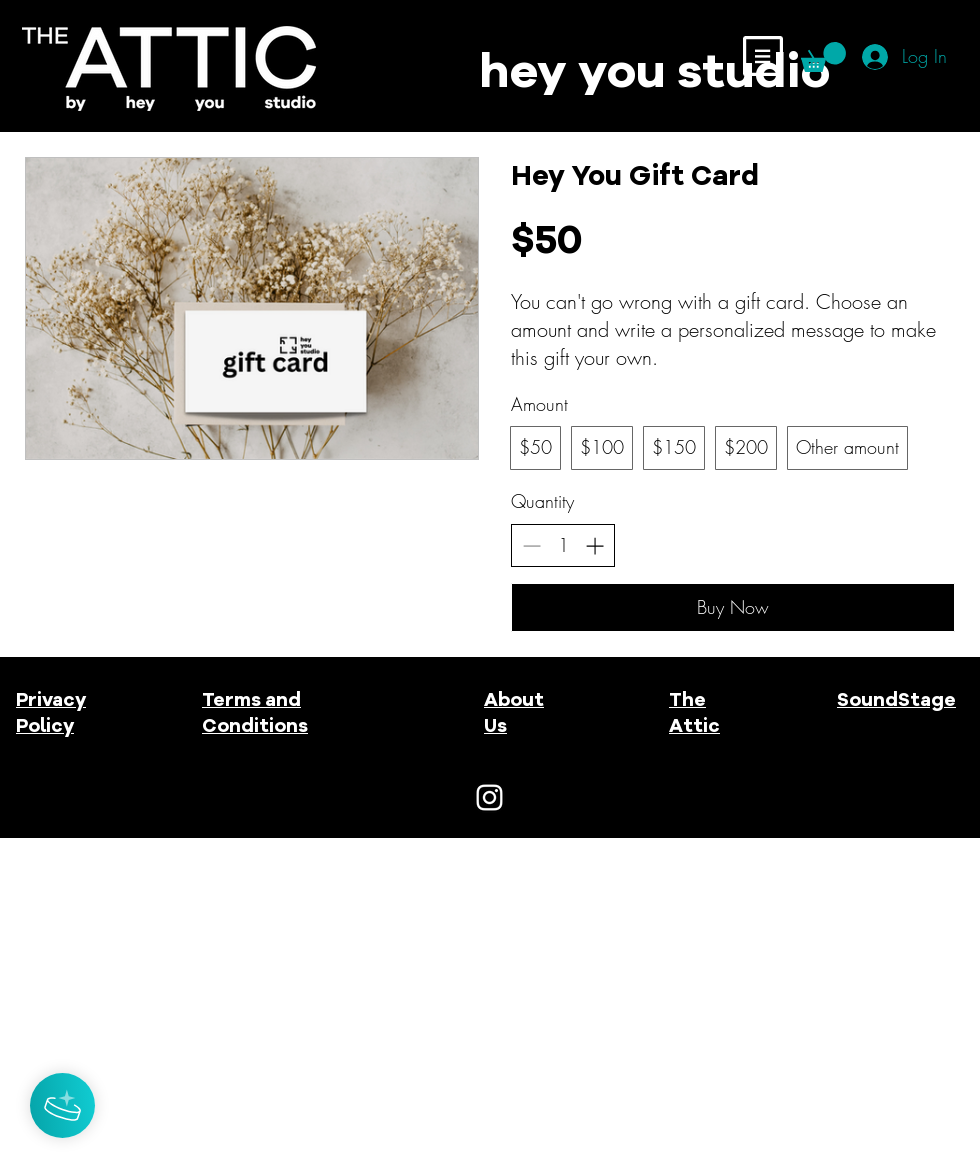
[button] (763, 56)
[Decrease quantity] (531, 545)
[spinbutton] (563, 545)
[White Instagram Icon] (489, 797)
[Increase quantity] (594, 545)
